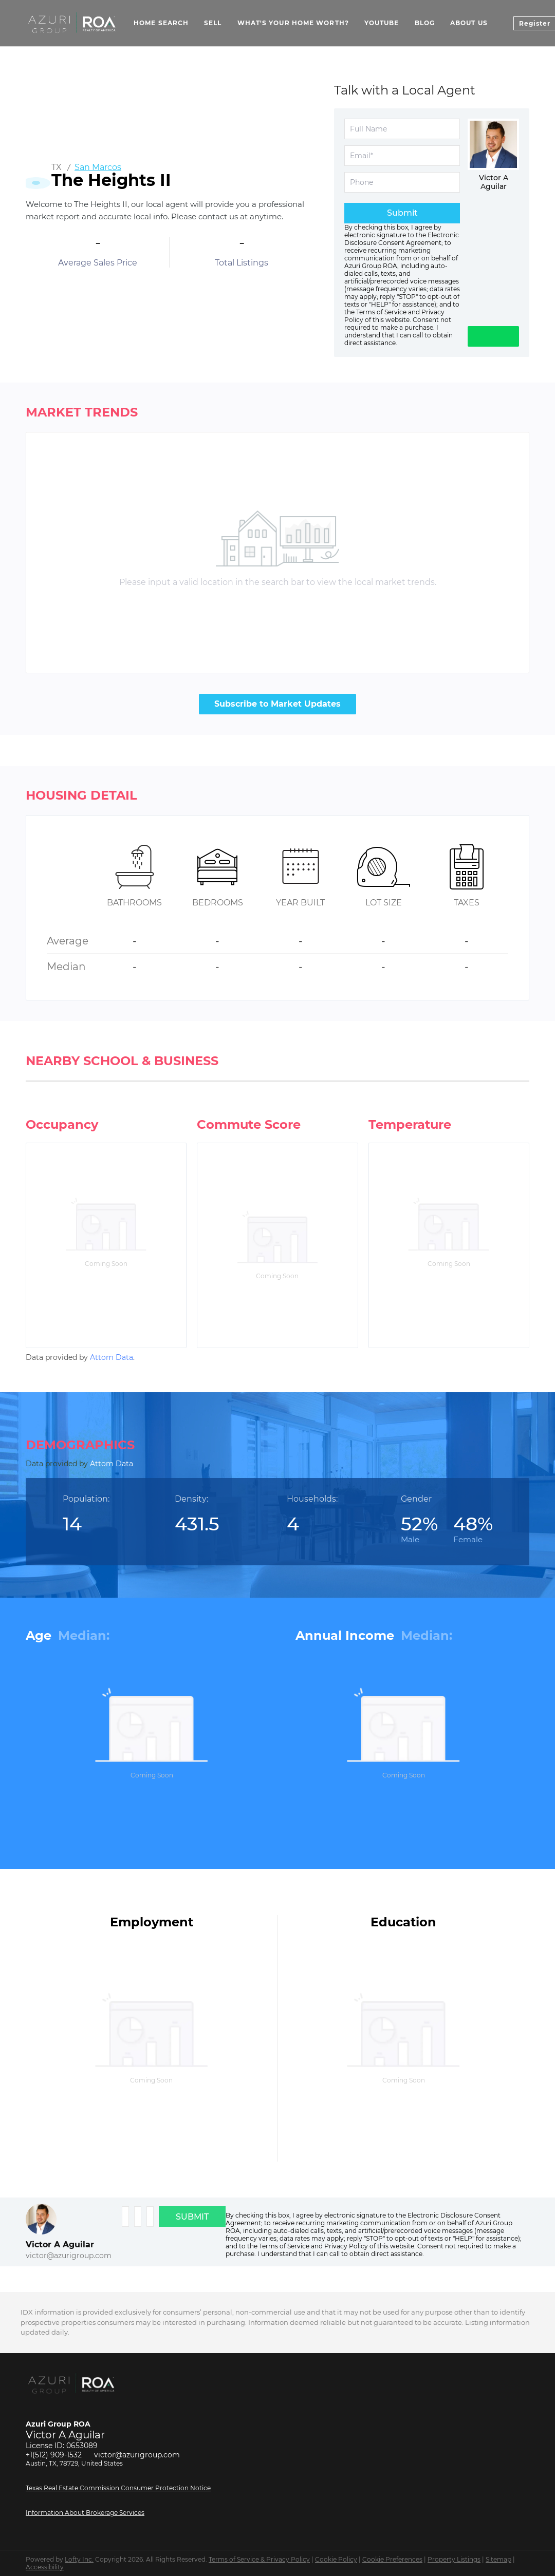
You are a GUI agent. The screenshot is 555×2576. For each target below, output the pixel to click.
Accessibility (45, 2567)
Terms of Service (381, 312)
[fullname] (402, 129)
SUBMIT (192, 2217)
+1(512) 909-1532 (54, 2454)
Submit (402, 213)
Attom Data (111, 1357)
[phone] (402, 182)
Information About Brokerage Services (85, 2512)
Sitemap (498, 2559)
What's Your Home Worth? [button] (293, 23)
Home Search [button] (161, 23)
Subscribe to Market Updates (277, 704)
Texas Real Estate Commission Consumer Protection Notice (118, 2488)
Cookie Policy (336, 2559)
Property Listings (454, 2559)
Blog (425, 23)
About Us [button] (469, 23)
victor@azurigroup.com (69, 2255)
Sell (212, 23)
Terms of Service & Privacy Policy (259, 2559)
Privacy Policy (346, 2246)
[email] (402, 155)
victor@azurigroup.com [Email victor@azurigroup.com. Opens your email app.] (137, 2454)
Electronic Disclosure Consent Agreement (401, 239)
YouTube (381, 23)
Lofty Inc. (79, 2559)
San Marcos (98, 167)
